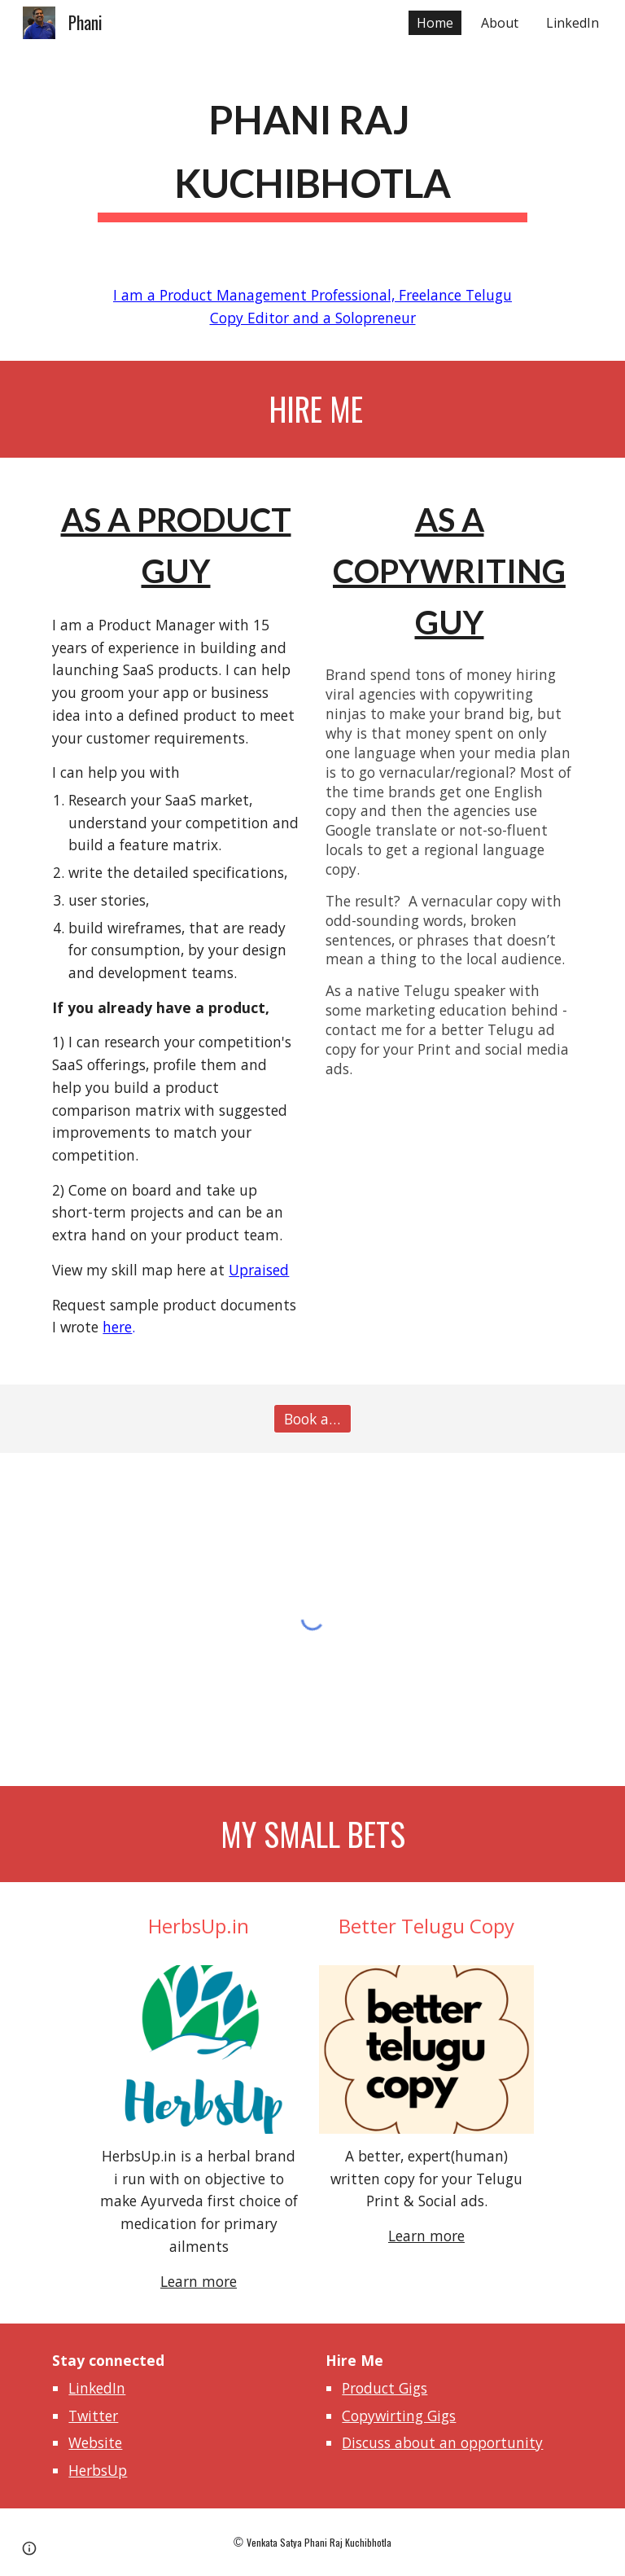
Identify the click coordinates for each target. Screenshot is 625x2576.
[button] (29, 2548)
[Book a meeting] (312, 1419)
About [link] (499, 23)
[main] (312, 151)
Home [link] (435, 23)
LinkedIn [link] (572, 23)
